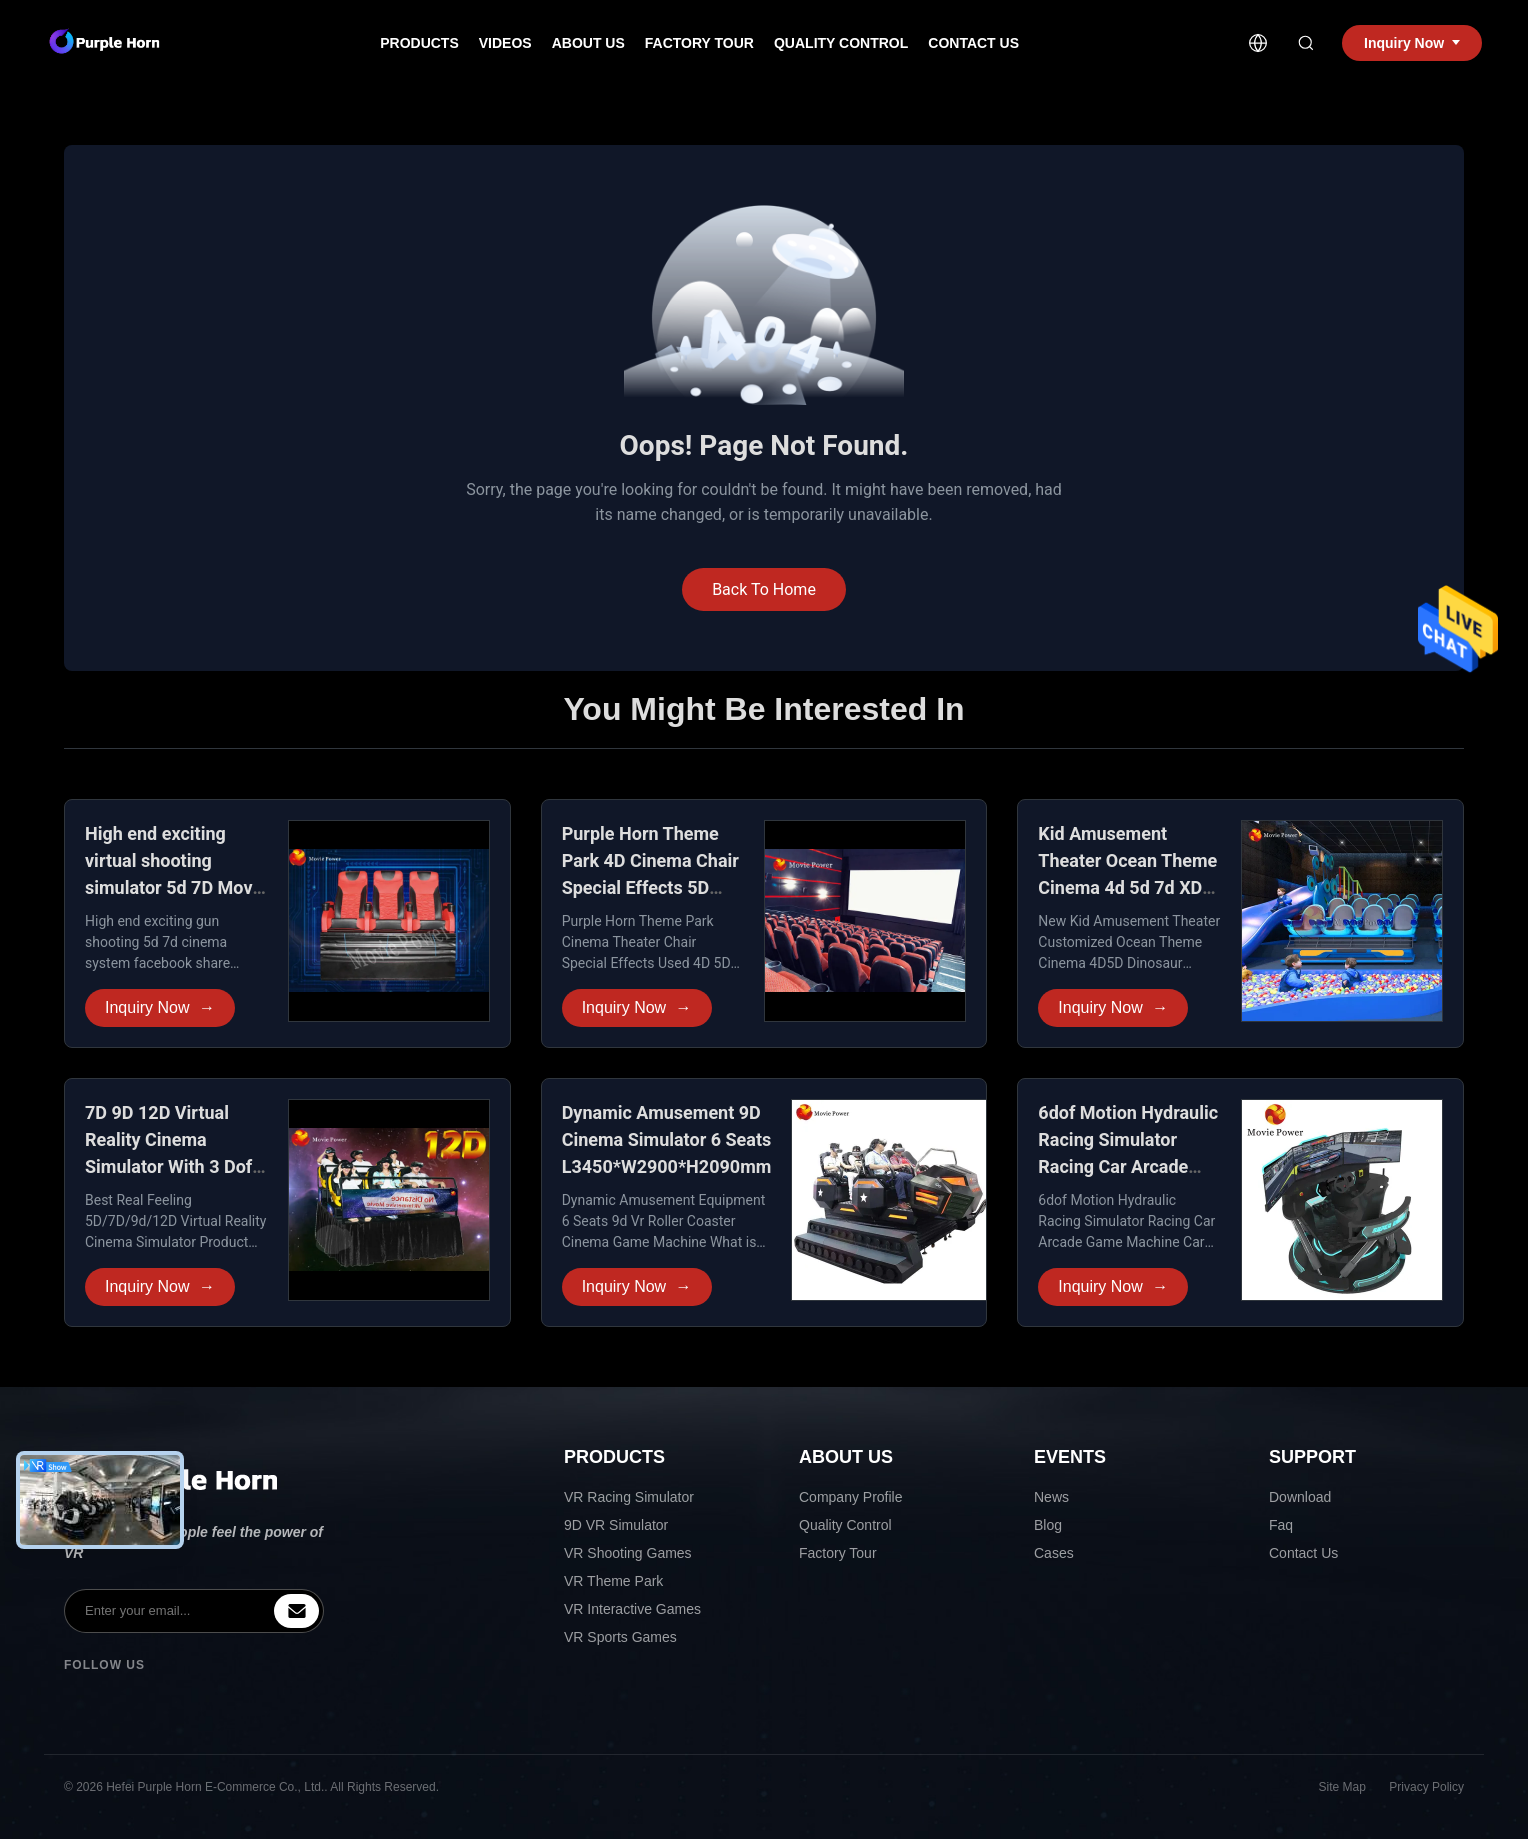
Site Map (1342, 1787)
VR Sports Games (620, 1637)
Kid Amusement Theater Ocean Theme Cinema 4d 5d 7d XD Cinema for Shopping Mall (1127, 887)
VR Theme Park (613, 1581)
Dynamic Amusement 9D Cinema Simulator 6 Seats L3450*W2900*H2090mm (667, 1139)
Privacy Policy (1426, 1787)
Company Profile (851, 1497)
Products (419, 43)
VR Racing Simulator (629, 1497)
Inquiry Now (160, 1008)
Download (1300, 1497)
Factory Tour (699, 43)
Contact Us (973, 43)
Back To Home (764, 589)
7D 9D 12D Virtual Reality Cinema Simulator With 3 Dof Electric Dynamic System (168, 1166)
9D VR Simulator (616, 1525)
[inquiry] (296, 1611)
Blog (1048, 1525)
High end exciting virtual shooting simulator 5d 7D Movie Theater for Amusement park (176, 887)
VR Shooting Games (628, 1553)
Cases (1054, 1553)
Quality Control (841, 43)
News (1051, 1497)
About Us (588, 43)
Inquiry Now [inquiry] (1412, 43)
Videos (505, 43)
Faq (1281, 1525)
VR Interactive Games (632, 1609)
